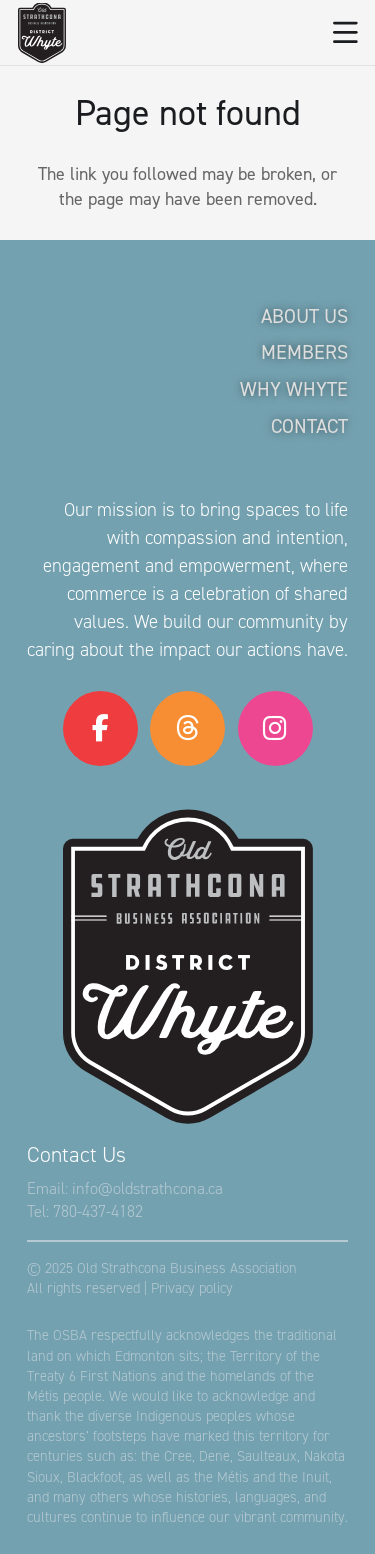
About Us (304, 316)
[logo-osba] (42, 33)
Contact (309, 426)
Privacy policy (192, 1288)
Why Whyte (294, 389)
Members (304, 352)
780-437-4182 (98, 1211)
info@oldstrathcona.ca (147, 1188)
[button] (345, 33)
